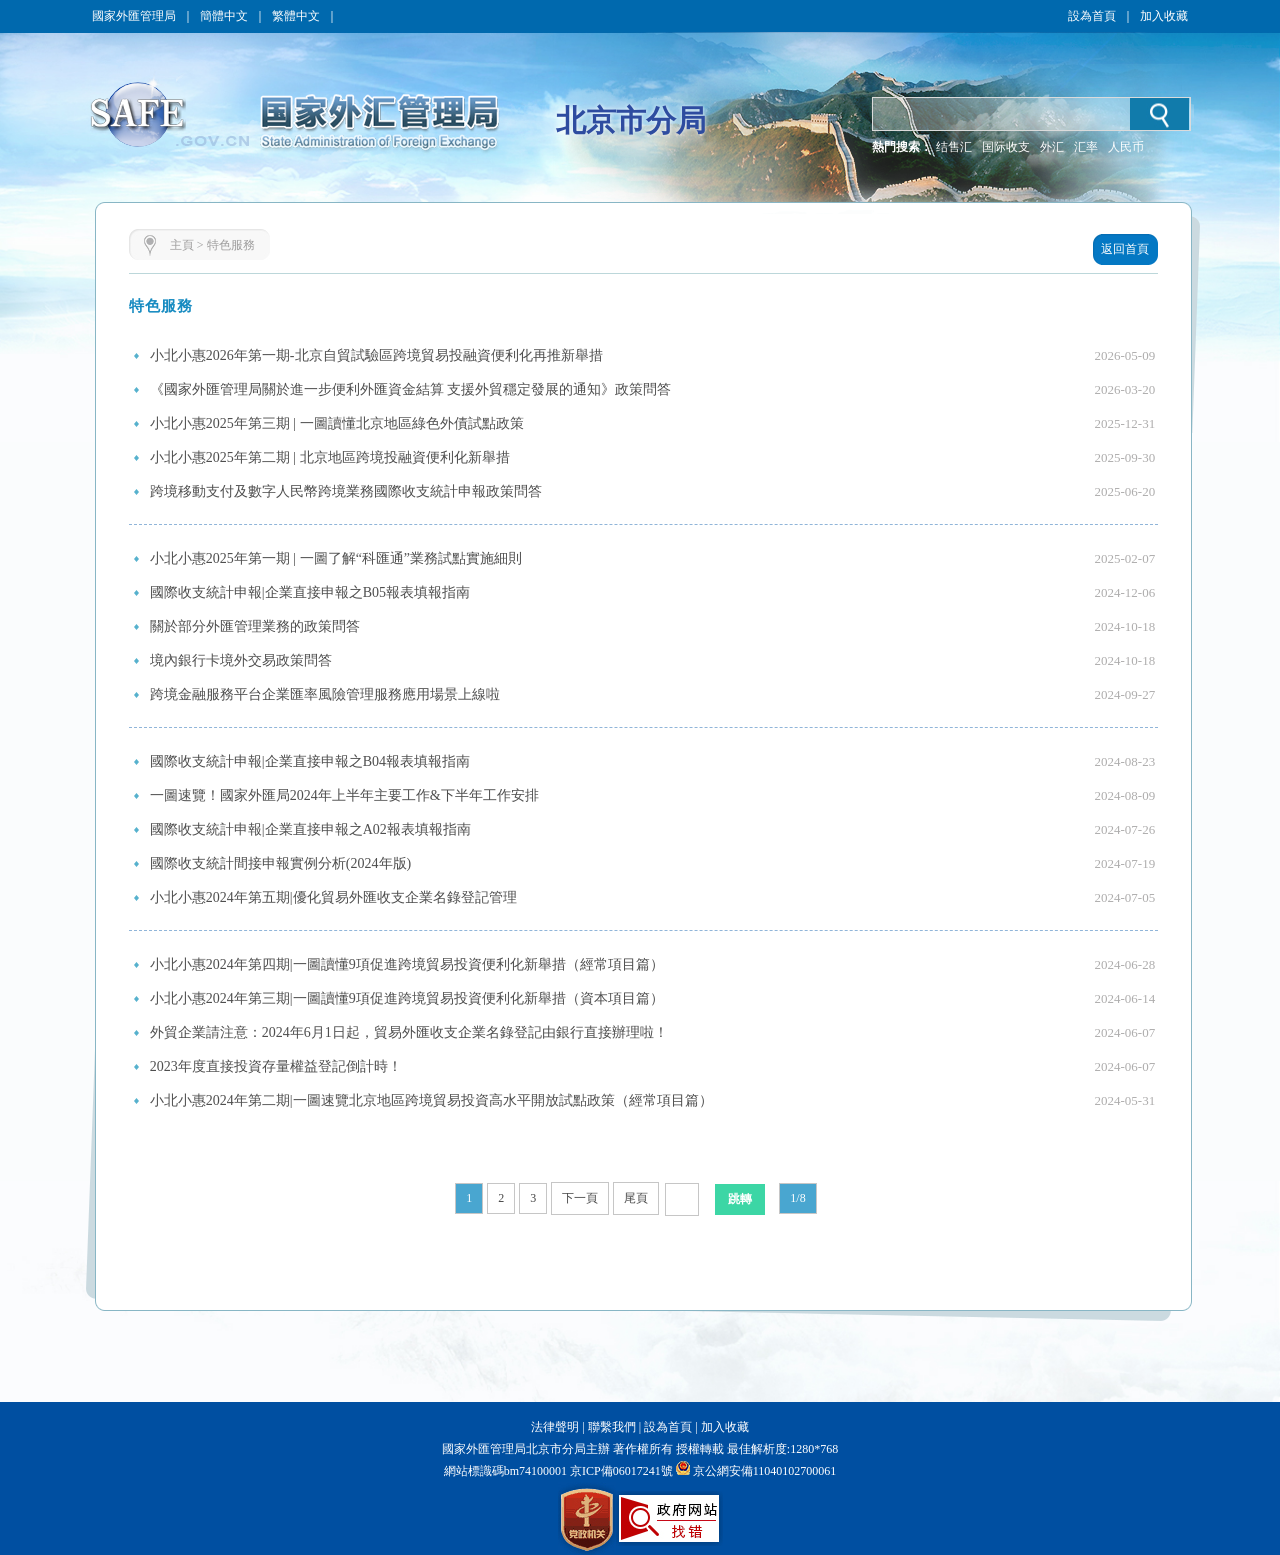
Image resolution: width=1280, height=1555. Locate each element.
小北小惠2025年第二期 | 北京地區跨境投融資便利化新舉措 (330, 457)
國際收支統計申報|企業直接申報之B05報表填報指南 (310, 592)
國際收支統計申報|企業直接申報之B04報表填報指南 (310, 761)
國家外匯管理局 (134, 16)
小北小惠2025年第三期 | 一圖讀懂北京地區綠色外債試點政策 (337, 423)
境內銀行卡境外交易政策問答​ (241, 660)
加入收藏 (1164, 16)
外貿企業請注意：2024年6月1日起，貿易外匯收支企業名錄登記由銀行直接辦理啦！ (409, 1032)
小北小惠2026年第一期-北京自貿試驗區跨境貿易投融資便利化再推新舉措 (376, 355)
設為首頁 (1092, 16)
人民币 (1126, 147)
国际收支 (1006, 147)
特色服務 (231, 245)
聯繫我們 (612, 1427)
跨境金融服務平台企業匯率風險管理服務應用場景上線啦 (325, 694)
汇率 (1086, 147)
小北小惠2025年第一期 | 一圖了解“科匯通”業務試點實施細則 (336, 558)
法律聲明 (555, 1427)
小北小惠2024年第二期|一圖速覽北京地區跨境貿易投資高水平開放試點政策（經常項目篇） (431, 1100)
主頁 (182, 245)
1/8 (797, 1198)
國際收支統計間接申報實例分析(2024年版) (280, 863)
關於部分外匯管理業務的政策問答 (255, 626)
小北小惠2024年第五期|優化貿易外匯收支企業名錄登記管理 (333, 897)
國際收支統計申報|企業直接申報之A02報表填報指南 (310, 829)
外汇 (1052, 147)
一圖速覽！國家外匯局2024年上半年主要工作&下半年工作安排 (344, 795)
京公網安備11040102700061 (765, 1471)
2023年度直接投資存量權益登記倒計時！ (276, 1066)
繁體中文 (296, 16)
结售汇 (954, 147)
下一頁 (580, 1198)
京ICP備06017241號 (620, 1471)
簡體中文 (224, 16)
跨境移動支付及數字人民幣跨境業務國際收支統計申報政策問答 (346, 491)
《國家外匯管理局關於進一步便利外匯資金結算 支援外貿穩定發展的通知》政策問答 (411, 389)
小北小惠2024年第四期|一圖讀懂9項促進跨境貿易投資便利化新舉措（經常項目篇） (407, 964)
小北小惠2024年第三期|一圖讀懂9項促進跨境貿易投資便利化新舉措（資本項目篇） (407, 998)
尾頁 (636, 1198)
